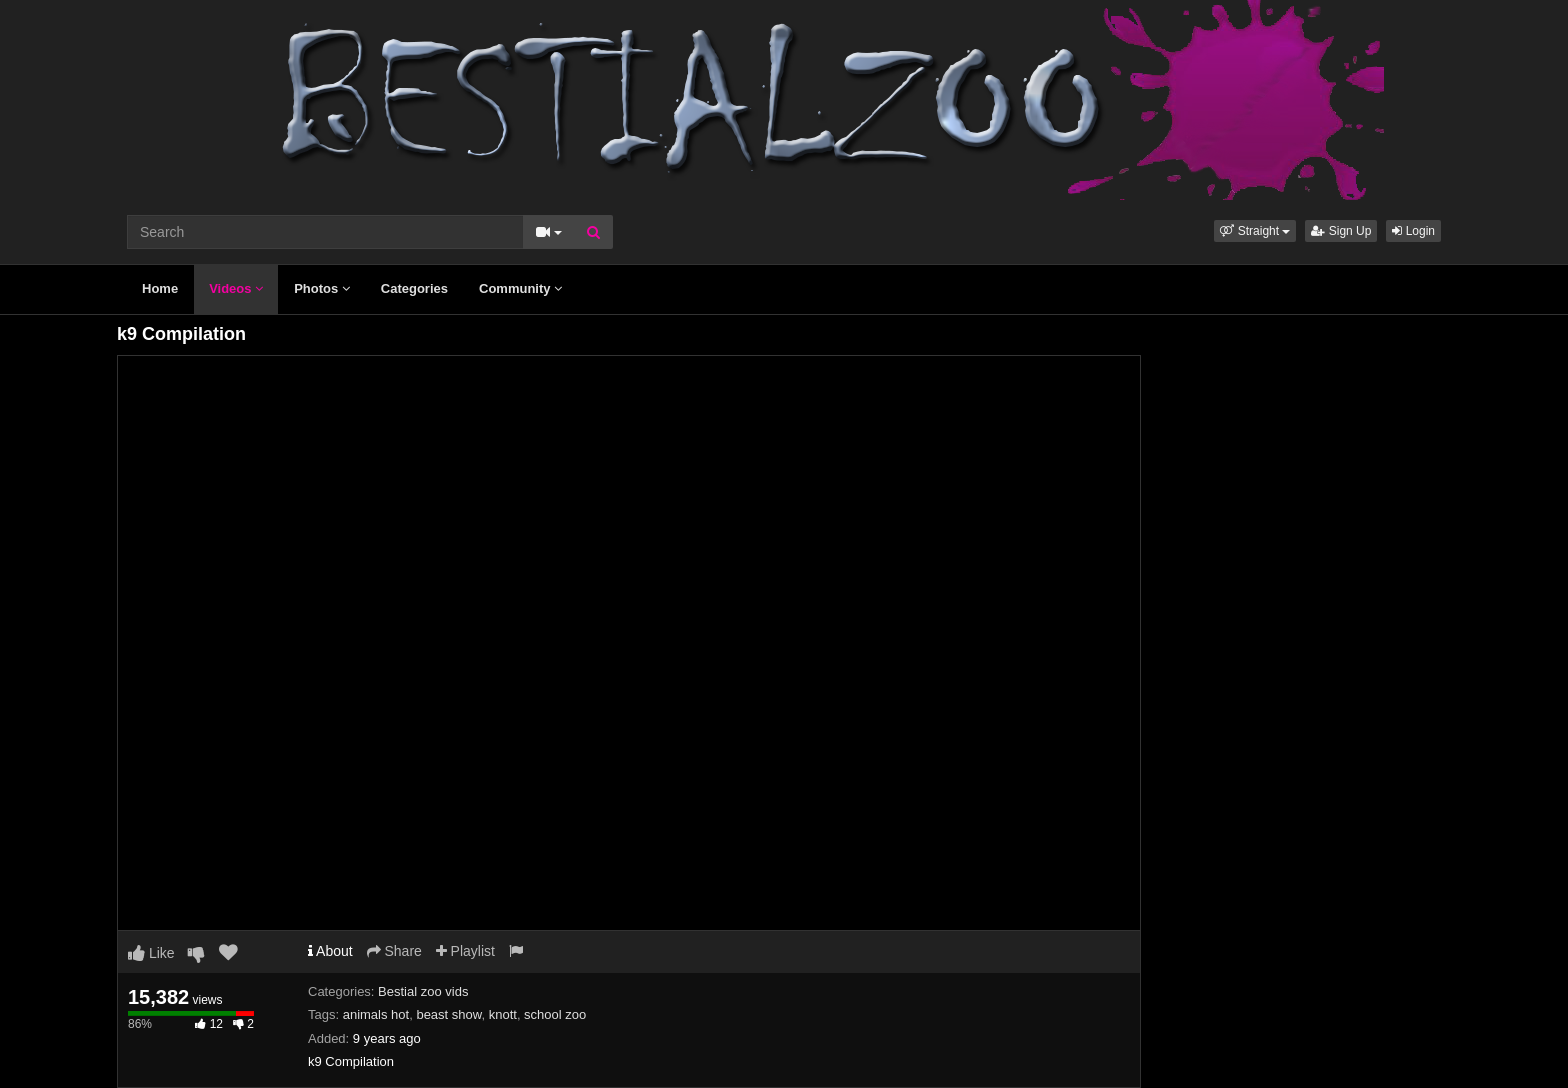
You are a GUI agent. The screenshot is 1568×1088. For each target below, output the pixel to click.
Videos (236, 288)
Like (151, 953)
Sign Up (1341, 231)
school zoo (555, 1014)
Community (520, 288)
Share (394, 951)
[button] (1255, 231)
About (330, 951)
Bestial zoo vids (423, 991)
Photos (322, 288)
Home (160, 288)
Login (1413, 231)
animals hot (376, 1014)
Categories (414, 288)
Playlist (465, 951)
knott (503, 1014)
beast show (448, 1014)
